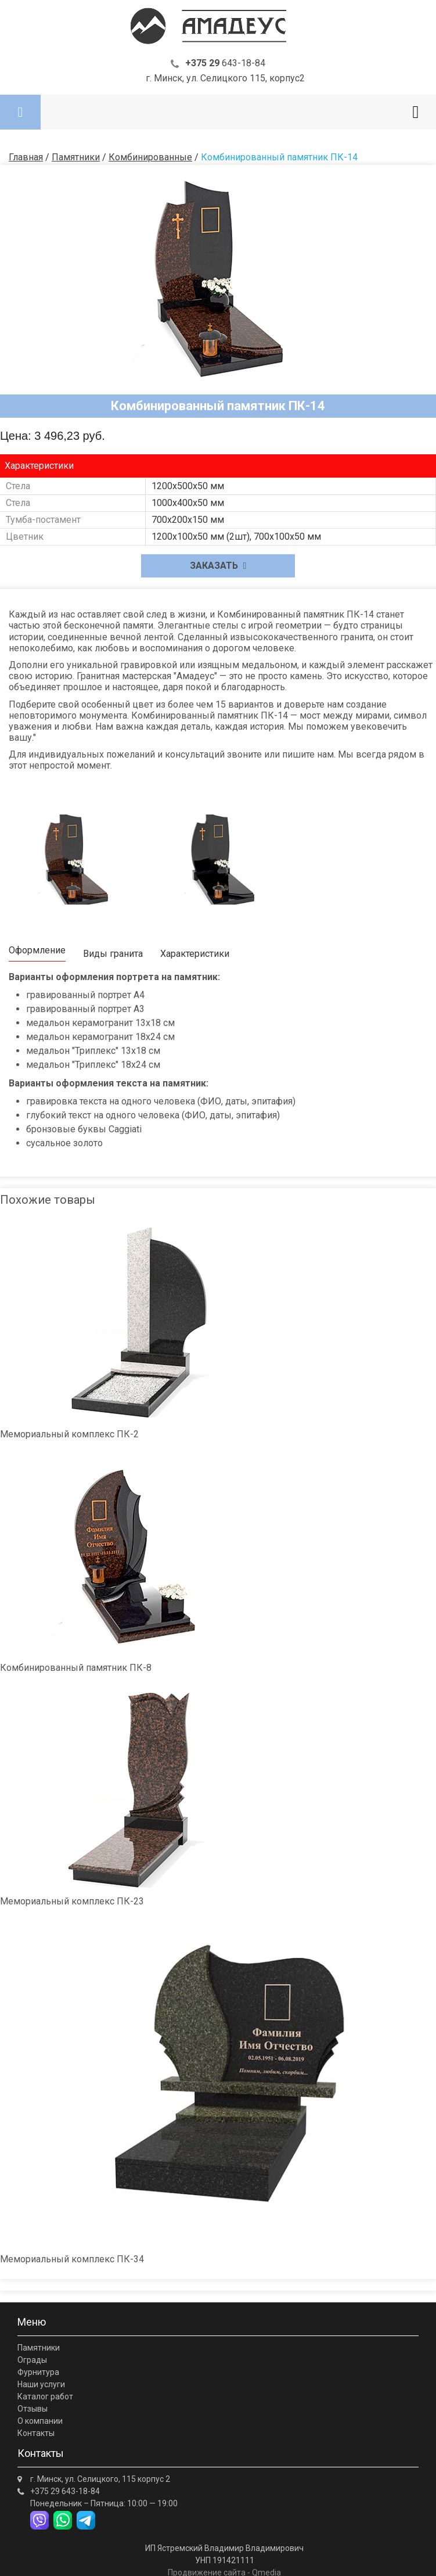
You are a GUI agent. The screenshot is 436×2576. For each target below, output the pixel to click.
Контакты (36, 2433)
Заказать (218, 565)
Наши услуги (41, 2384)
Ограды (32, 2360)
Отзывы (32, 2408)
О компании (40, 2421)
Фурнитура (38, 2372)
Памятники (38, 2347)
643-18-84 (225, 63)
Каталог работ (45, 2396)
